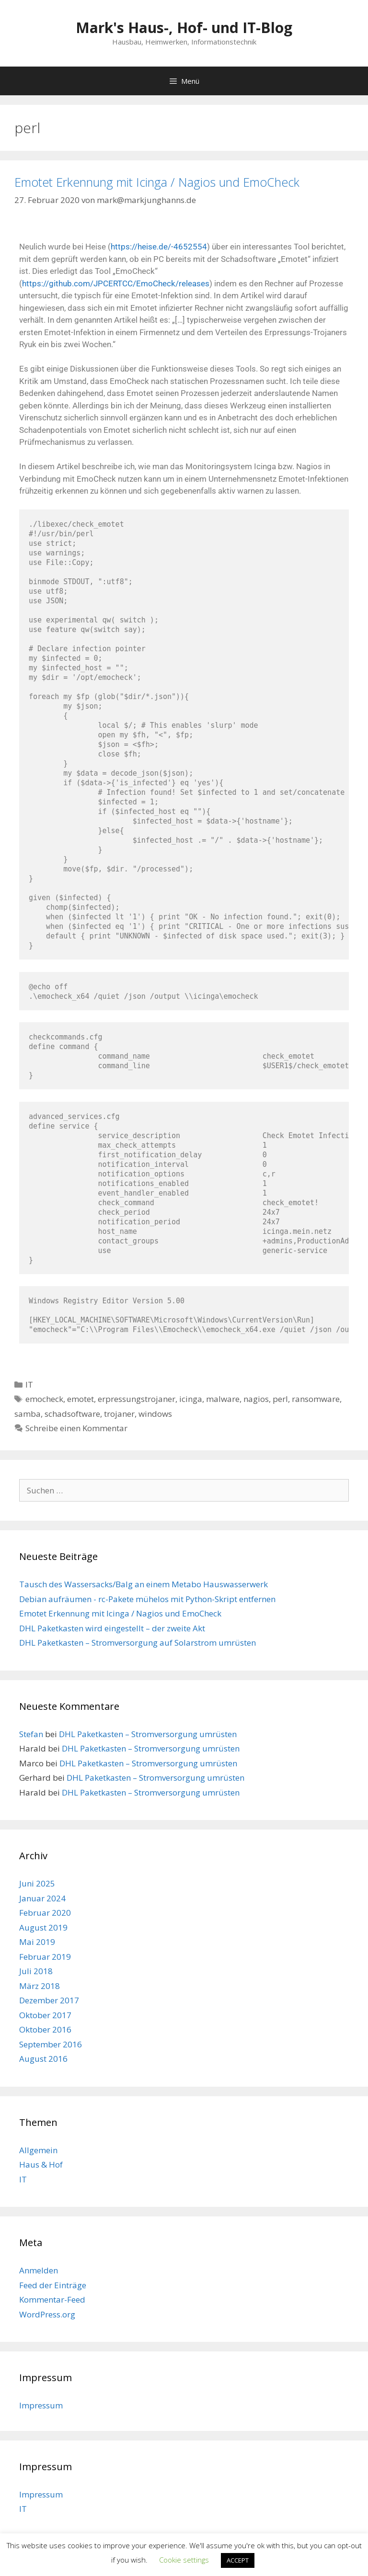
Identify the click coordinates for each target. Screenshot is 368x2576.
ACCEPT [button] (238, 2560)
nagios (256, 1398)
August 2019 (43, 1927)
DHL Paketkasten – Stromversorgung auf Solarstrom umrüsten (137, 1642)
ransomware (316, 1398)
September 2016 (50, 2044)
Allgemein (38, 2150)
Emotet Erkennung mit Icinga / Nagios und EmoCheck (156, 182)
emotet (80, 1398)
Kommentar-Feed (52, 2299)
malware (223, 1398)
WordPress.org (47, 2314)
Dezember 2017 (49, 2000)
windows (155, 1413)
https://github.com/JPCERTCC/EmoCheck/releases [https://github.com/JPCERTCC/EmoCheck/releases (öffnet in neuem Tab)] (115, 283)
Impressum (41, 2405)
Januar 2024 (42, 1898)
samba (27, 1413)
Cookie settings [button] (184, 2560)
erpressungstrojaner (136, 1398)
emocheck (44, 1398)
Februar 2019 (45, 1956)
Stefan (31, 1734)
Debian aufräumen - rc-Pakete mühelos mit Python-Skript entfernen (147, 1598)
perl (280, 1398)
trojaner (119, 1413)
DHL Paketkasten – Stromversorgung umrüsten (148, 1734)
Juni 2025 (37, 1883)
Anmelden (38, 2270)
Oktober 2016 (45, 2029)
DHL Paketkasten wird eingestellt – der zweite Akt (112, 1628)
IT (29, 1384)
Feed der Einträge (52, 2285)
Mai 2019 (37, 1941)
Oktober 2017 (45, 2015)
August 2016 (43, 2058)
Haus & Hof (41, 2164)
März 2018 (39, 1985)
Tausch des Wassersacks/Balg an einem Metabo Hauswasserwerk (143, 1584)
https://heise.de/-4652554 (159, 246)
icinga (190, 1398)
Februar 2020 (45, 1912)
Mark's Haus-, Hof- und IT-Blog (184, 27)
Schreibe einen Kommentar (76, 1428)
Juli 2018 (36, 1971)
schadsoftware (72, 1413)
